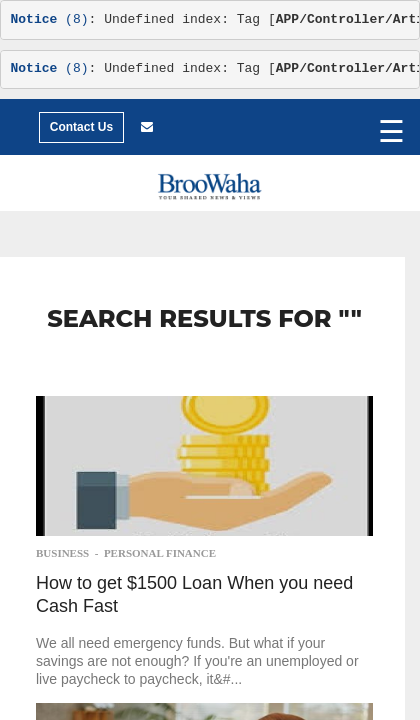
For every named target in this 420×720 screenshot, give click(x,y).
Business (62, 553)
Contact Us (81, 127)
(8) (50, 19)
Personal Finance (160, 553)
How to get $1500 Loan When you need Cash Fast (194, 594)
